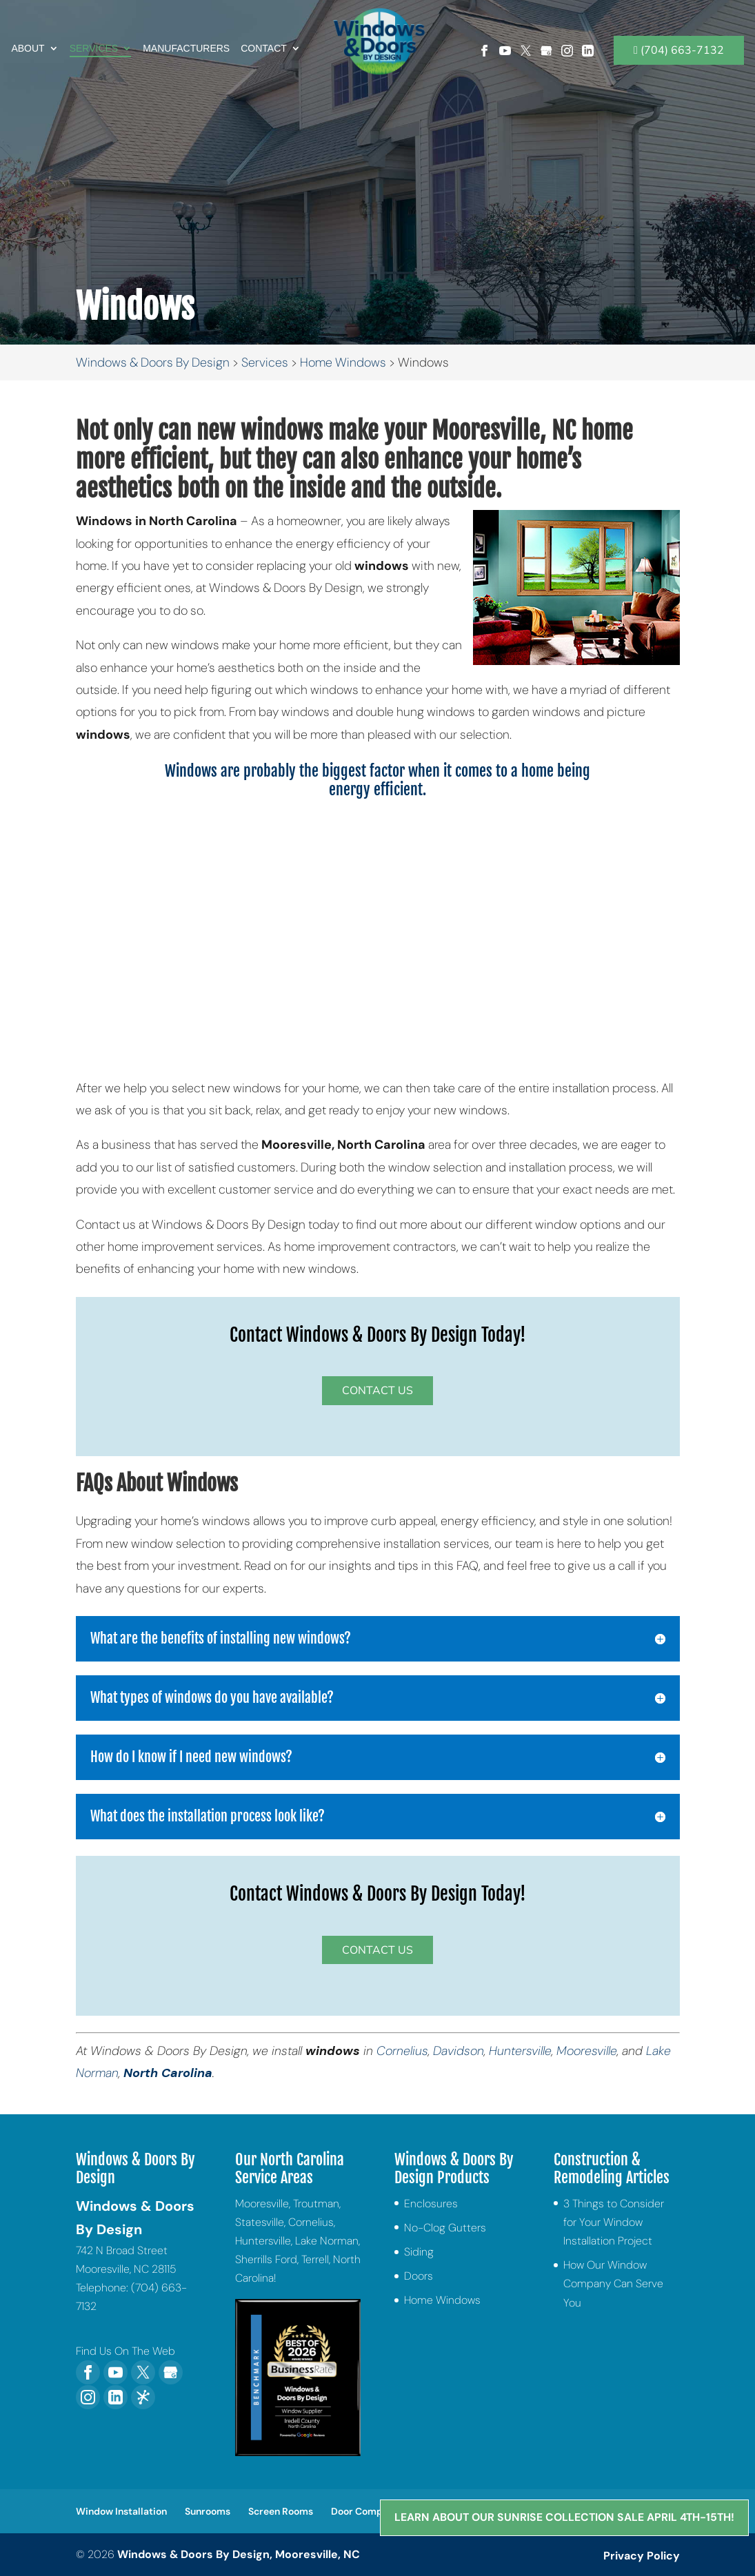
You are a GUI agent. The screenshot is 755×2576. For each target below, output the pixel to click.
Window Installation (121, 2511)
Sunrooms (207, 2511)
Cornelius (402, 2051)
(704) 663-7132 (679, 36)
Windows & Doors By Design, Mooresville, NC (238, 2554)
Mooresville (586, 2051)
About (27, 35)
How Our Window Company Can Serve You (613, 2283)
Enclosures (431, 2203)
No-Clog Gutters (445, 2227)
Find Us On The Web (125, 2351)
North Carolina (167, 2073)
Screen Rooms (280, 2511)
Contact (264, 35)
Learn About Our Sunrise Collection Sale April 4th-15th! (561, 2515)
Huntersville (520, 2051)
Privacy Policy (641, 2555)
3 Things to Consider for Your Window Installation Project (613, 2222)
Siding (419, 2252)
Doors (418, 2276)
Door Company (365, 2511)
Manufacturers (186, 35)
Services (94, 35)
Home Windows (442, 2300)
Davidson (458, 2051)
